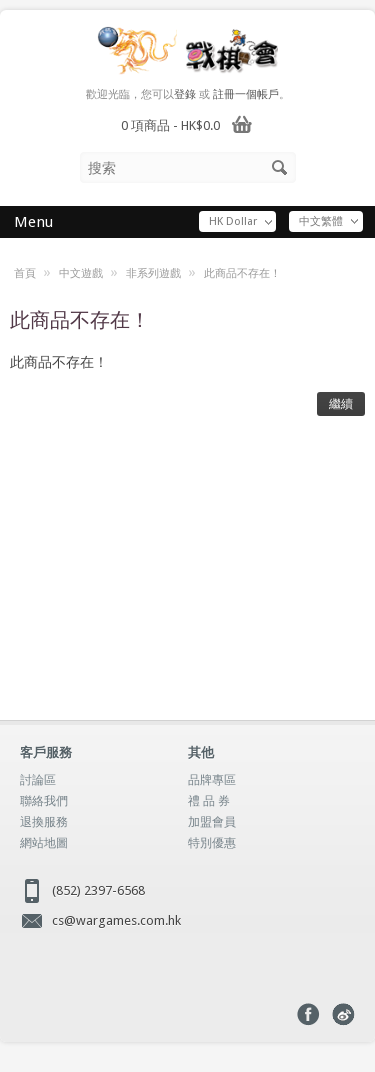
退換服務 (44, 822)
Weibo (343, 1014)
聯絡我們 (44, 801)
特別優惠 (212, 843)
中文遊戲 (81, 273)
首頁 (25, 273)
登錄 (185, 94)
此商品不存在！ (242, 273)
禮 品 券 (209, 801)
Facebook (308, 1014)
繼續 (341, 404)
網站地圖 (44, 843)
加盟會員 (212, 822)
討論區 (38, 780)
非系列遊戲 (153, 273)
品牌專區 (212, 780)
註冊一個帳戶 (246, 94)
